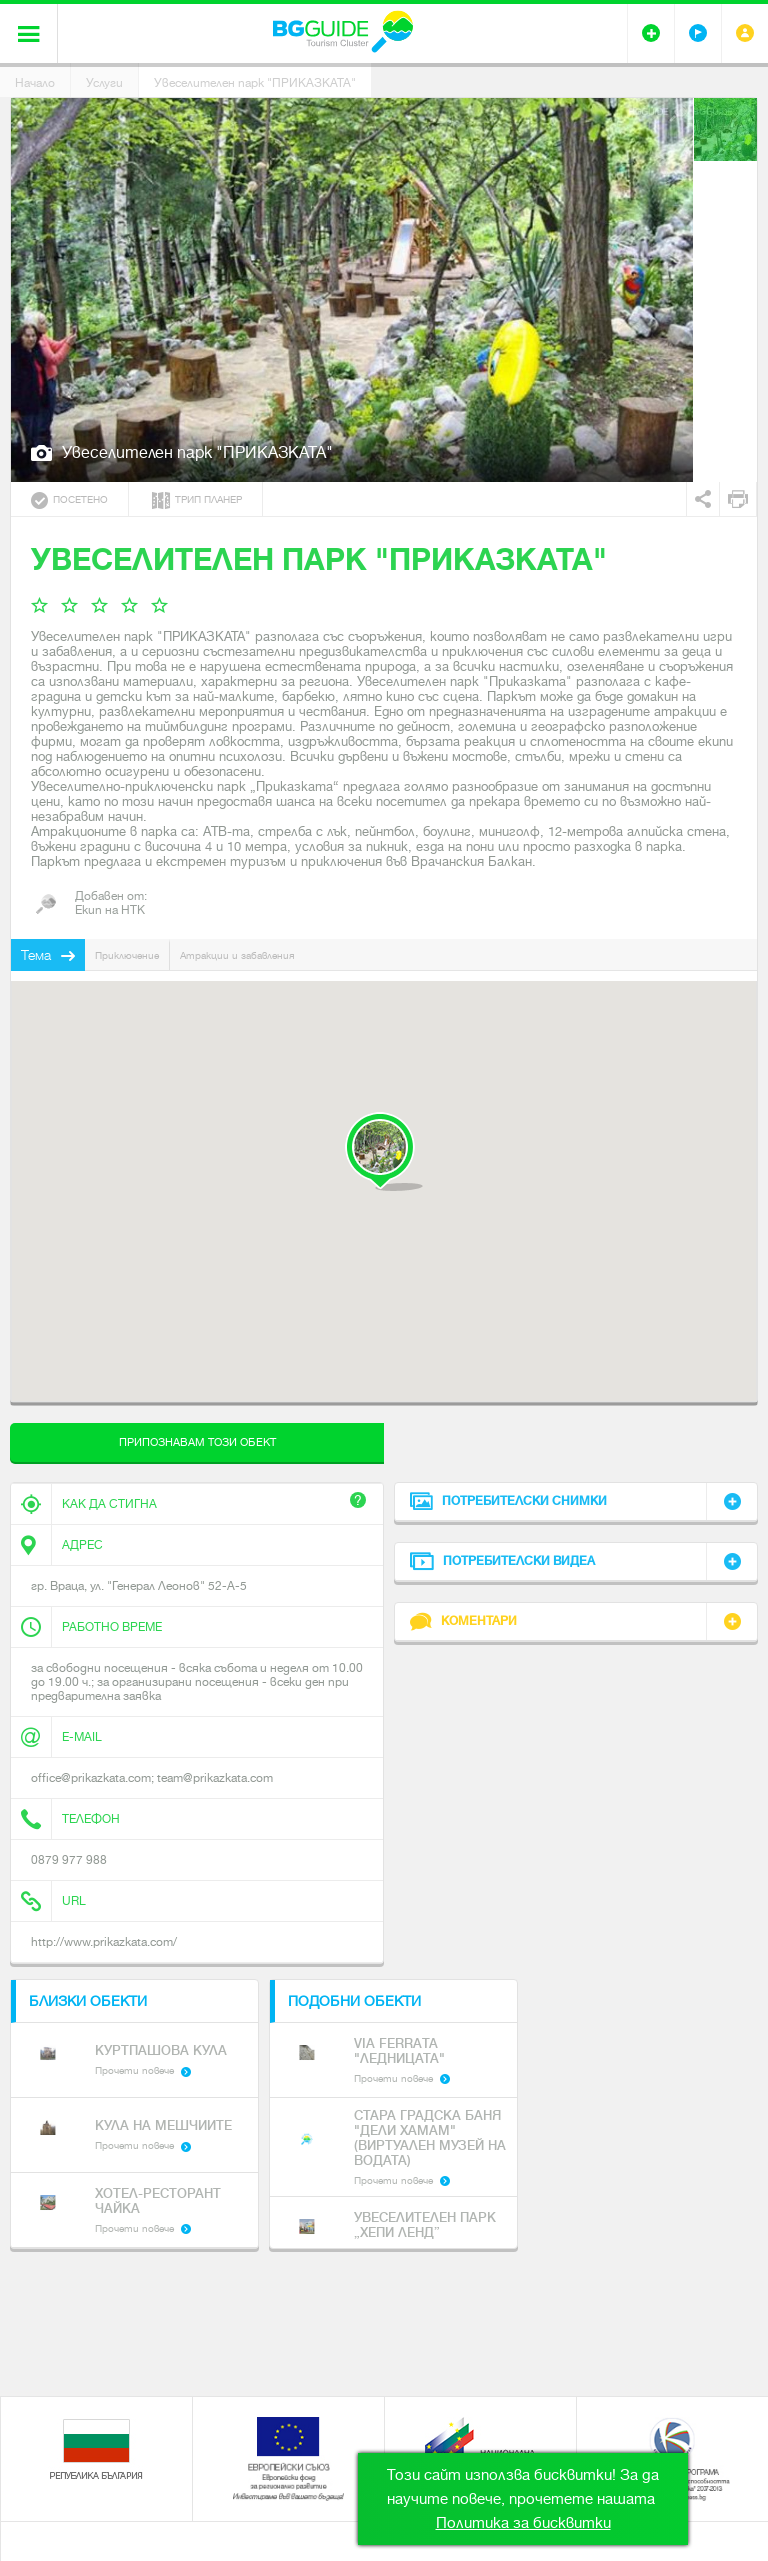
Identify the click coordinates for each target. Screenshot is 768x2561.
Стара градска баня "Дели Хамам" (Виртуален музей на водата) (430, 2138)
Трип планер (197, 500)
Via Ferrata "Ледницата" (399, 2051)
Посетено (69, 500)
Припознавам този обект (197, 1442)
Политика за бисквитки (523, 2523)
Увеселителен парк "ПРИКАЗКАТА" (255, 83)
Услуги (104, 83)
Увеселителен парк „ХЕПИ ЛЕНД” (425, 2225)
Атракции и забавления (237, 955)
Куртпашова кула (161, 2050)
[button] (383, 1151)
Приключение (127, 955)
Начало (35, 83)
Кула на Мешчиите (163, 2125)
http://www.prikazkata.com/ (104, 1942)
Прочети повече (134, 2070)
